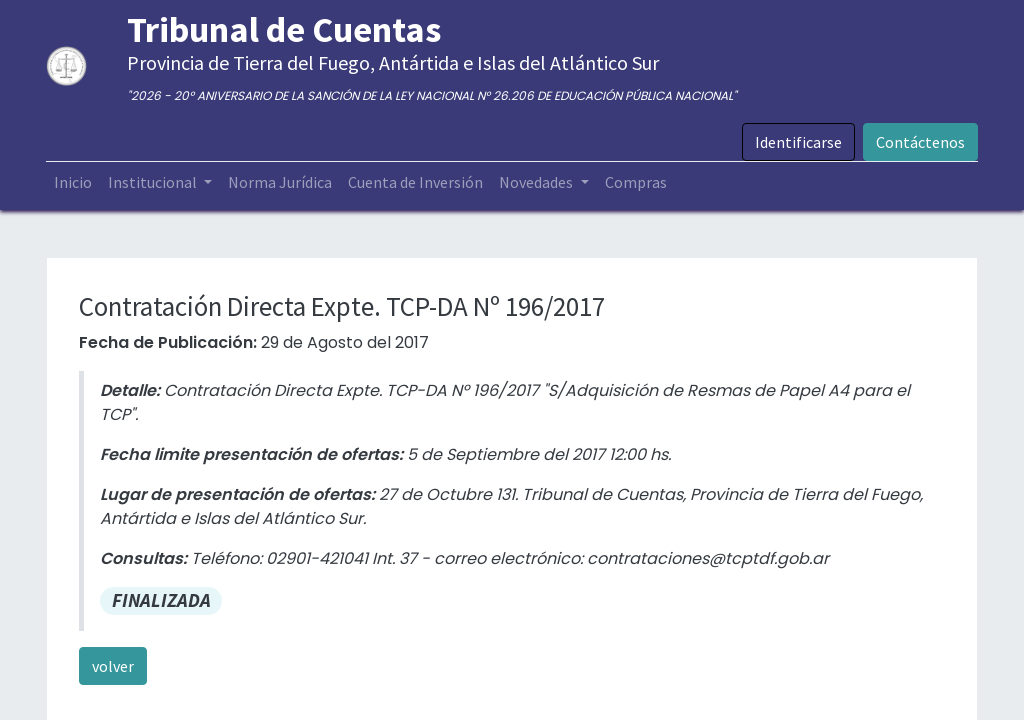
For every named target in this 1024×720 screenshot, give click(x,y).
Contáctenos (919, 142)
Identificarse (797, 142)
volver (113, 666)
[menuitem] (74, 182)
